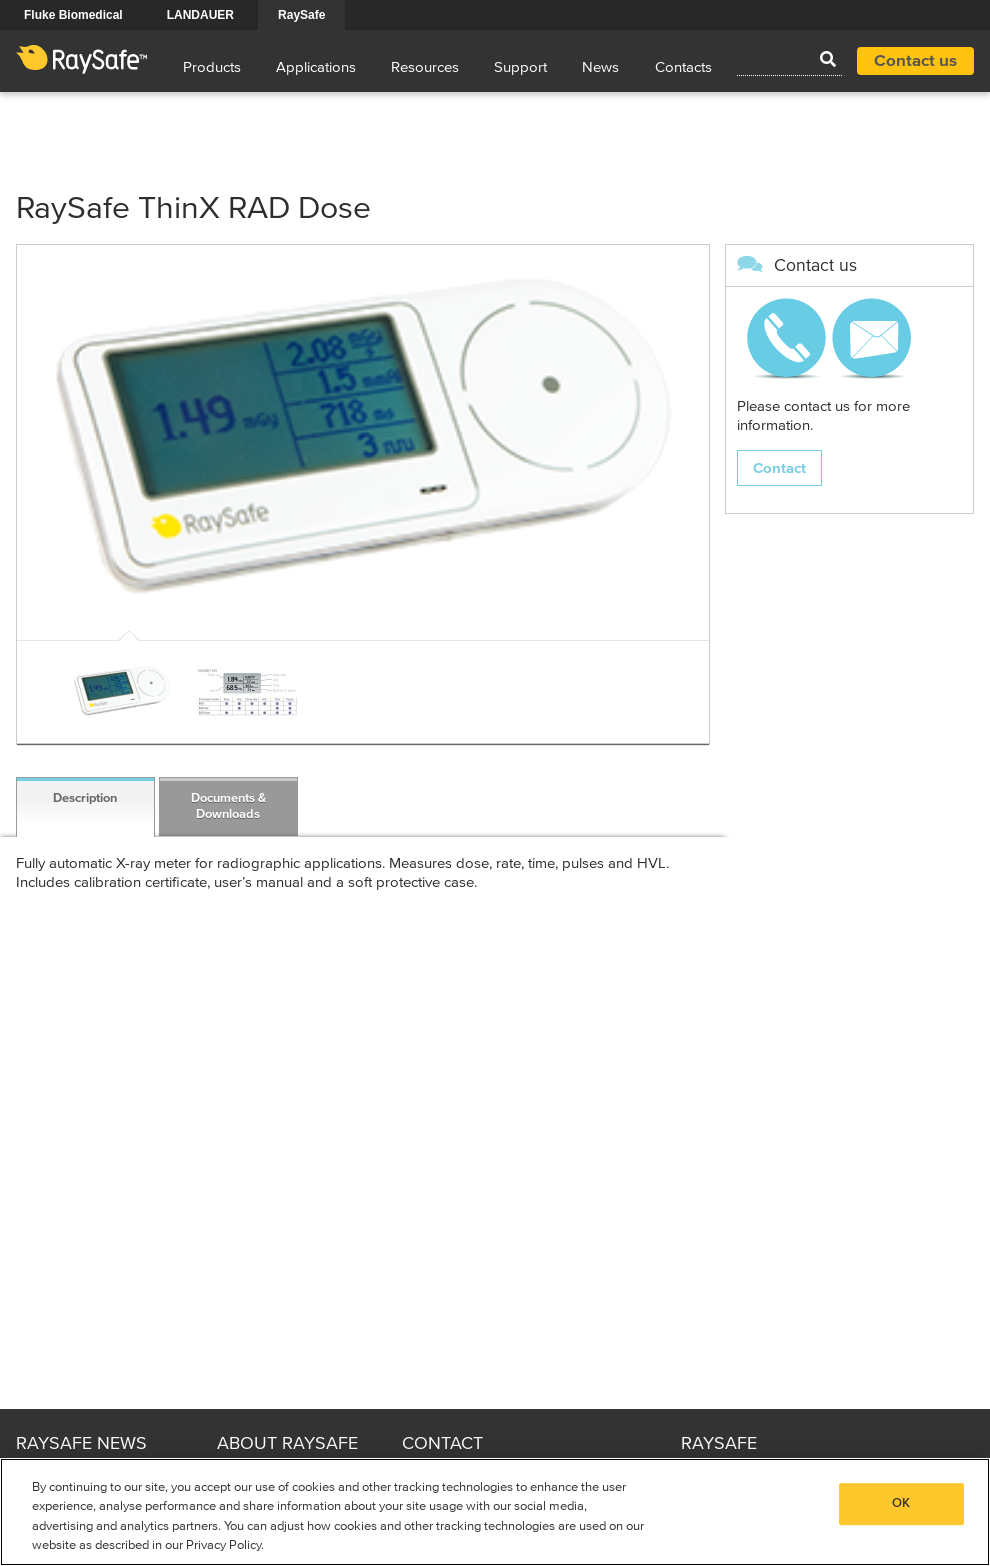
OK (901, 1503)
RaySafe (301, 15)
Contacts (683, 67)
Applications (316, 67)
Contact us (915, 61)
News (600, 67)
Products (212, 67)
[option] (121, 692)
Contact (779, 468)
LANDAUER (200, 15)
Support (520, 67)
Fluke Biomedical (73, 15)
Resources (425, 67)
